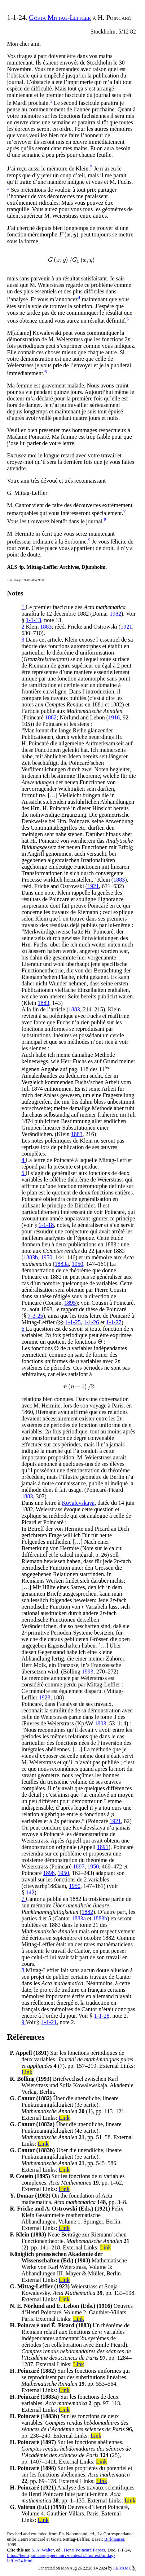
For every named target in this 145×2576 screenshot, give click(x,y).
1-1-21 (49, 2022)
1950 (46, 1257)
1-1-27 (114, 1322)
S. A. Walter (42, 2550)
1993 (87, 1671)
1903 (100, 1723)
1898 (49, 1873)
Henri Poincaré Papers (84, 2550)
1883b (30, 1257)
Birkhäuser (114, 2539)
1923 (44, 1697)
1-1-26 (91, 1322)
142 (30, 1892)
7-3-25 (35, 1316)
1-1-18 (46, 1225)
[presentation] (69, 234)
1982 (115, 614)
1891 (103, 1847)
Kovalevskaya (78, 1503)
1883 (46, 627)
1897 (78, 1866)
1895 (70, 1303)
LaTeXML (124, 2568)
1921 (126, 627)
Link (27, 2072)
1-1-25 (73, 1322)
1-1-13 (33, 620)
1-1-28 (102, 2016)
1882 (51, 717)
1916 (114, 717)
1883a (62, 1264)
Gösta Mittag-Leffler (60, 17)
